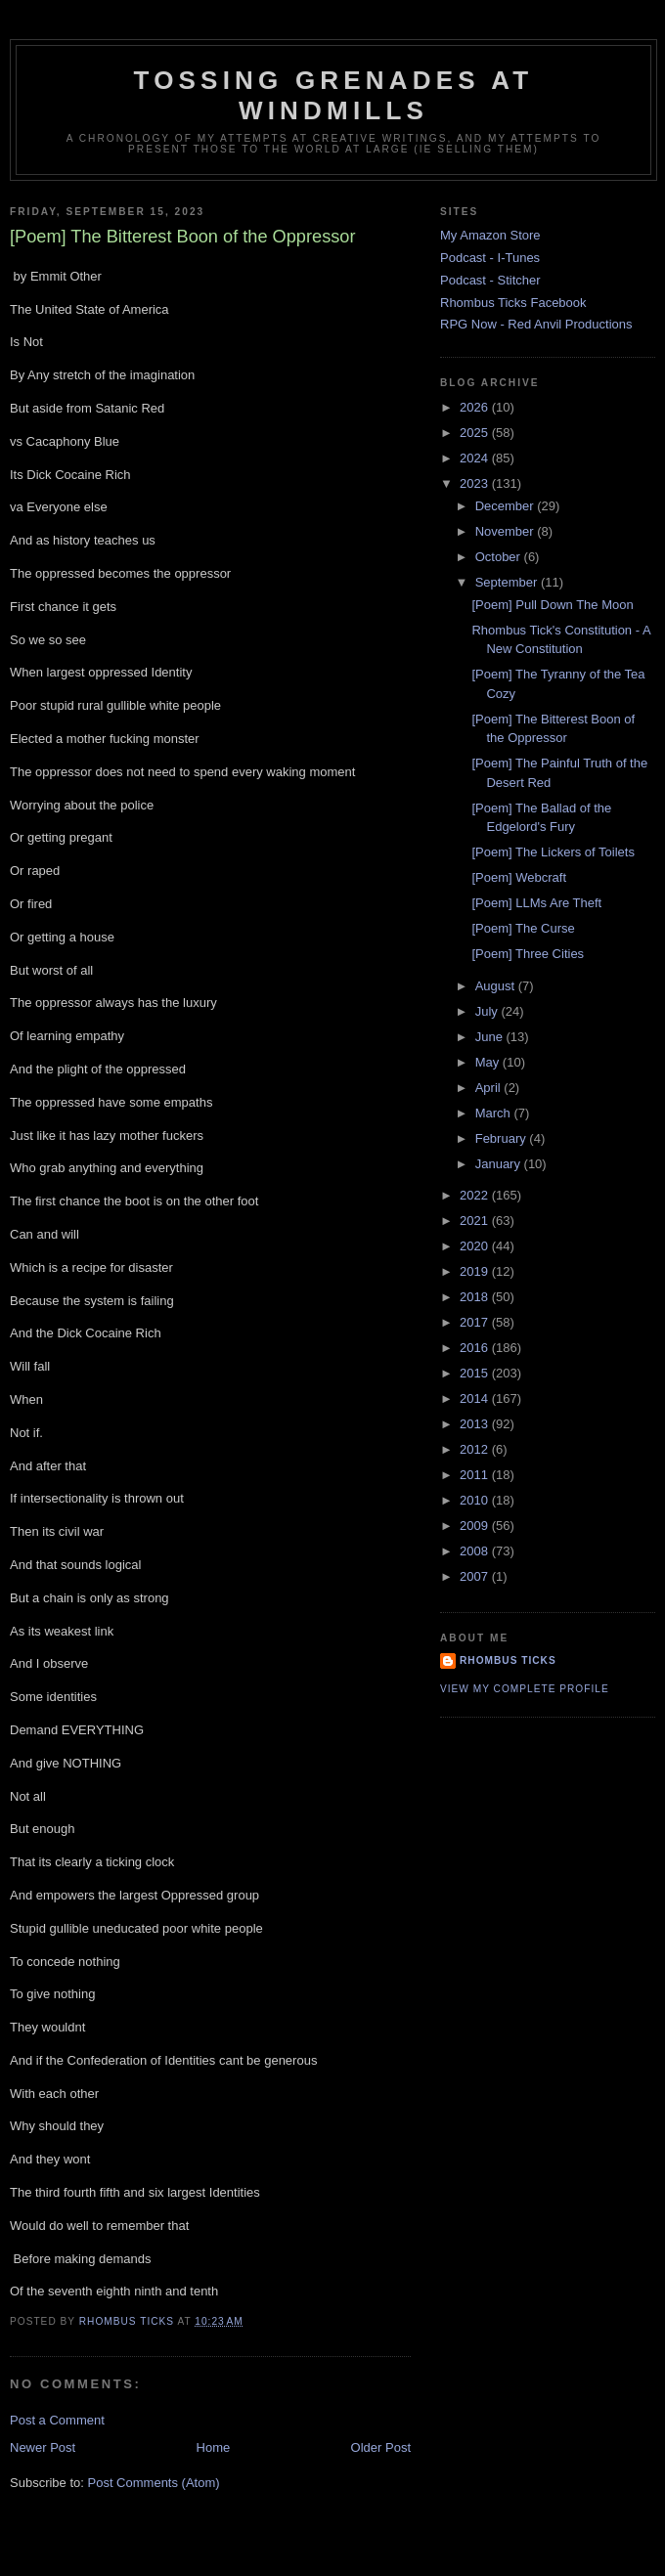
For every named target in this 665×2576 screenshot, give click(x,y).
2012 (476, 1449)
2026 (476, 407)
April (490, 1087)
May (489, 1062)
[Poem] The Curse (522, 928)
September (508, 582)
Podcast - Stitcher (490, 280)
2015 (476, 1373)
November (506, 531)
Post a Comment (57, 2420)
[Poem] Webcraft (518, 877)
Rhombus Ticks (508, 1660)
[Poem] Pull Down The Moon (552, 604)
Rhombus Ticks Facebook (513, 302)
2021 (476, 1220)
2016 (476, 1347)
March (494, 1113)
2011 (476, 1474)
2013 (476, 1424)
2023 (476, 483)
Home (214, 2447)
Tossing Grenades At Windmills (334, 95)
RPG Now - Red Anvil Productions (536, 324)
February (502, 1138)
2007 (476, 1576)
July (488, 1011)
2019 (476, 1271)
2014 (476, 1398)
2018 (476, 1296)
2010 (476, 1500)
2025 (476, 432)
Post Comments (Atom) (154, 2482)
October (499, 556)
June (491, 1036)
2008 (476, 1551)
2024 (476, 458)
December (506, 506)
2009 (476, 1525)
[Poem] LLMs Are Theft (536, 902)
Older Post (381, 2447)
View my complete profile (524, 1688)
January (499, 1164)
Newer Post (42, 2447)
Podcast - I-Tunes (490, 257)
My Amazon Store (490, 235)
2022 (476, 1195)
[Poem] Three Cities (527, 953)
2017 (476, 1322)
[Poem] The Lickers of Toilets (552, 852)
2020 (476, 1246)
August (496, 986)
